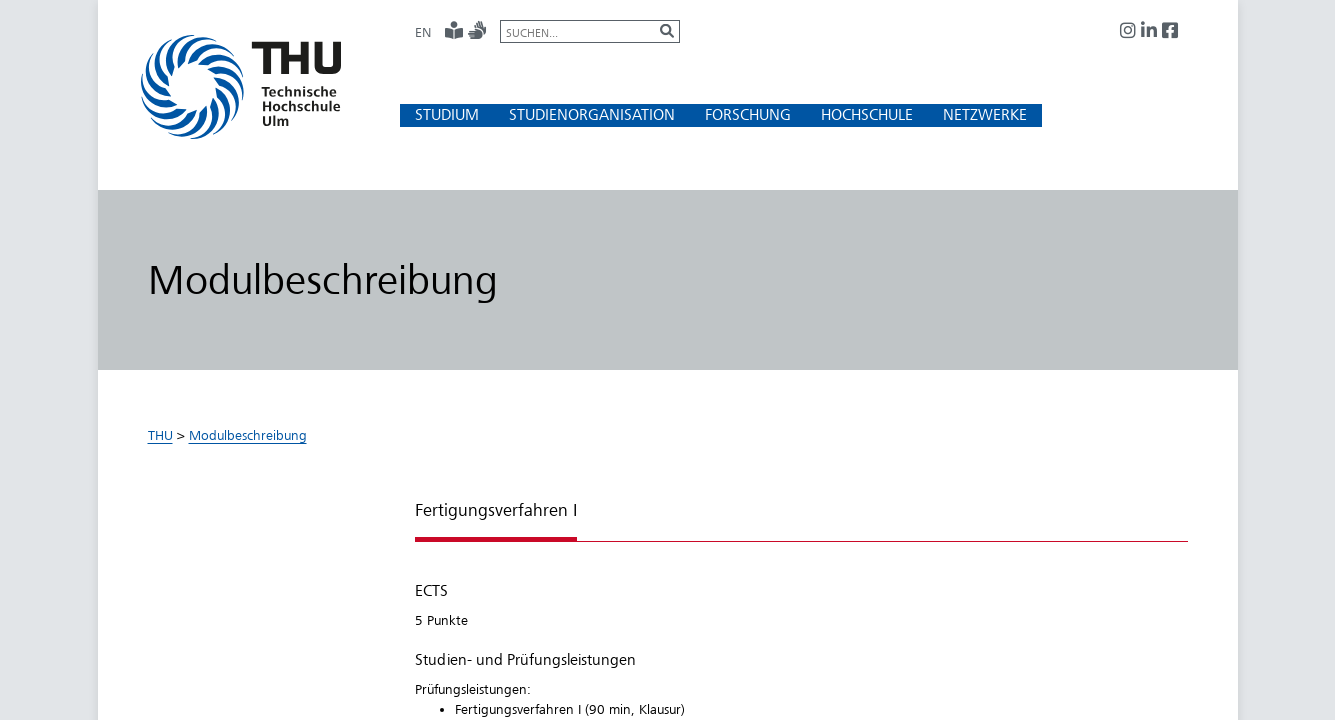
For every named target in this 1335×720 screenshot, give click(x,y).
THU (160, 435)
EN (423, 32)
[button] (447, 114)
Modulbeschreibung (248, 435)
